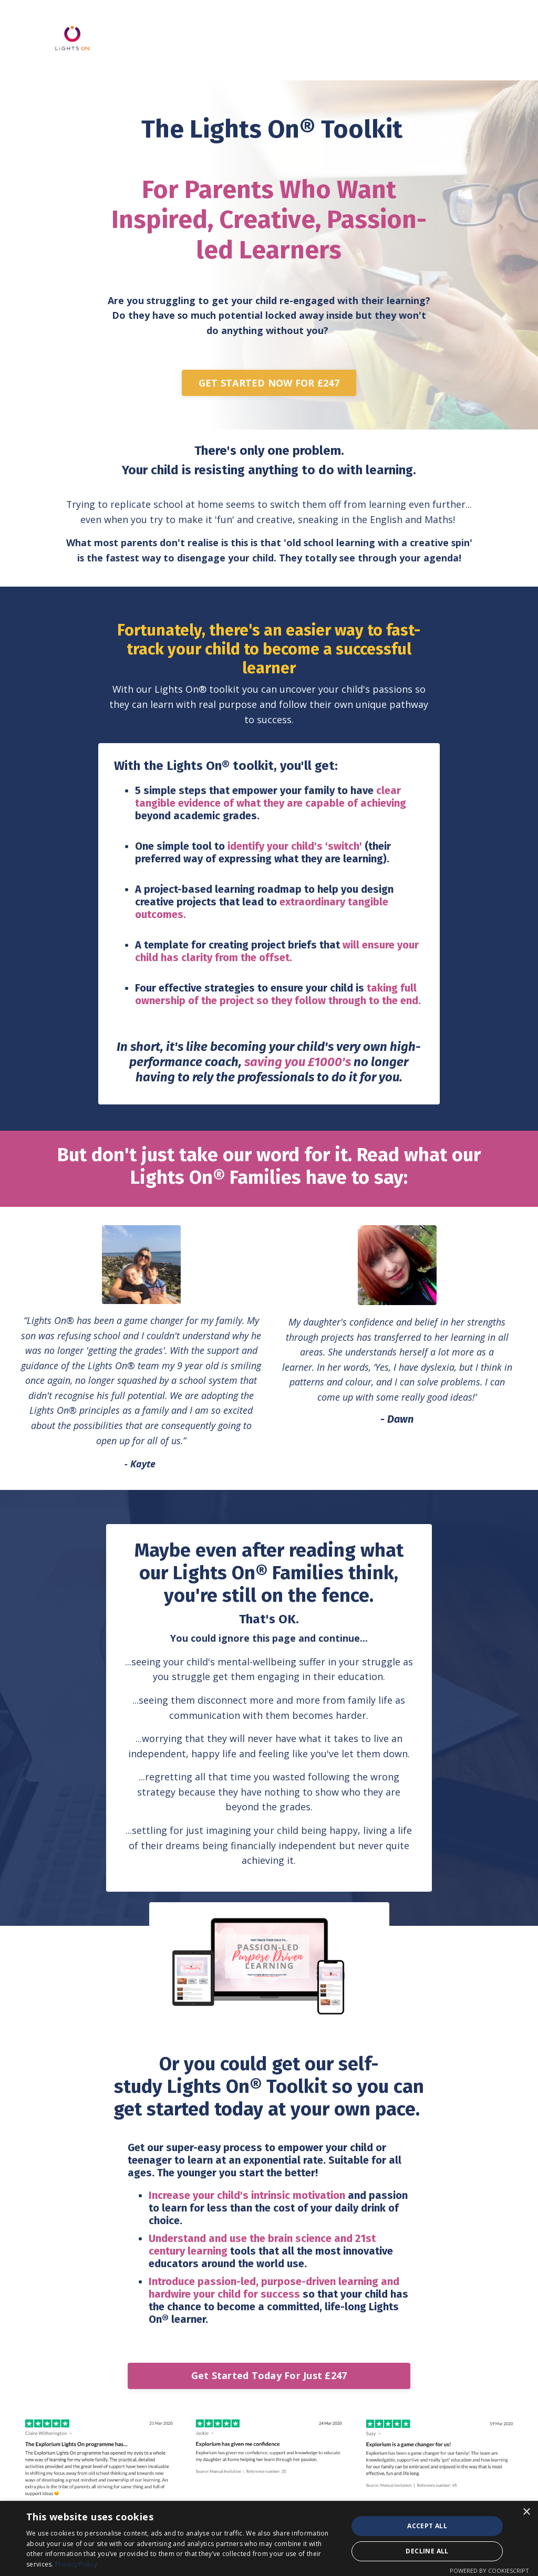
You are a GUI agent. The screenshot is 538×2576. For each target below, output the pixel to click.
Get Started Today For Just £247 (269, 2381)
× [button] (526, 2512)
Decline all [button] (427, 2551)
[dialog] (269, 2538)
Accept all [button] (427, 2525)
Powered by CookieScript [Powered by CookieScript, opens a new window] (489, 2570)
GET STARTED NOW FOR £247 (269, 383)
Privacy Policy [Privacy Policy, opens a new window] (76, 2564)
